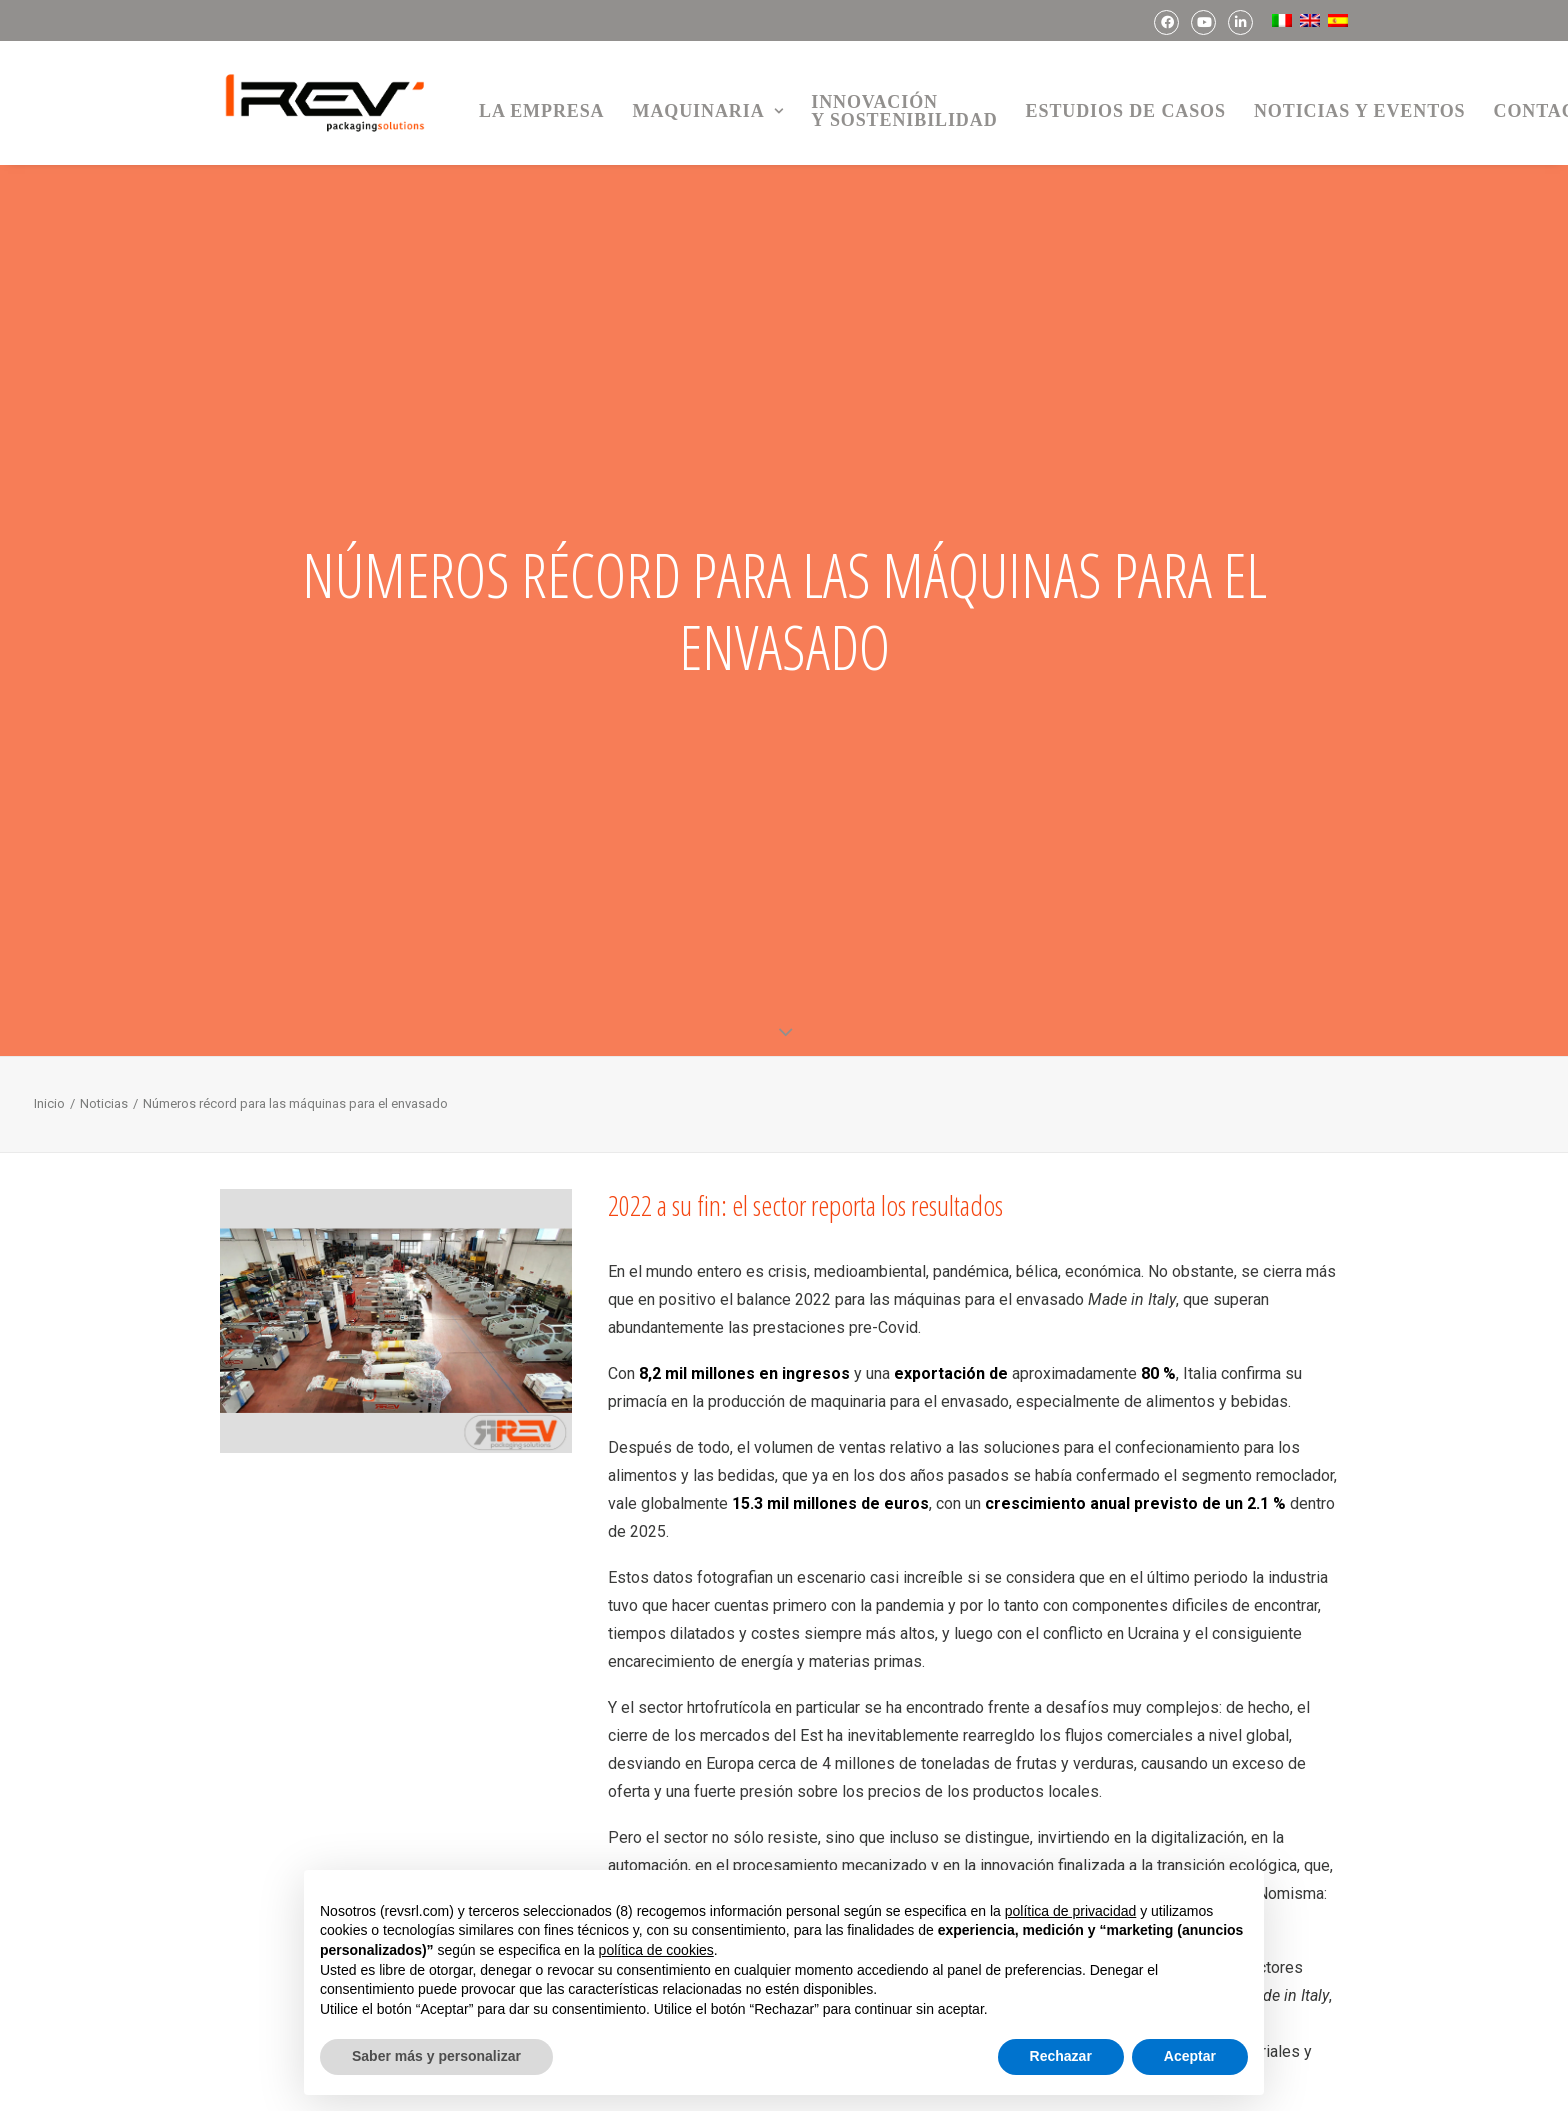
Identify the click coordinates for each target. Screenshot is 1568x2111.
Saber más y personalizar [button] (436, 2056)
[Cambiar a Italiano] (1278, 20)
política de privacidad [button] (1071, 1911)
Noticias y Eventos (1360, 111)
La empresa (542, 111)
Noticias (104, 1098)
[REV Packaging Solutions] (325, 103)
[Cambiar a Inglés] (1308, 20)
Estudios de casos (1126, 111)
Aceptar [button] (1190, 2056)
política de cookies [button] (656, 1950)
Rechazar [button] (1061, 2056)
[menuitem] (1166, 22)
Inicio (49, 1098)
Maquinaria (708, 111)
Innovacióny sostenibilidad (904, 111)
